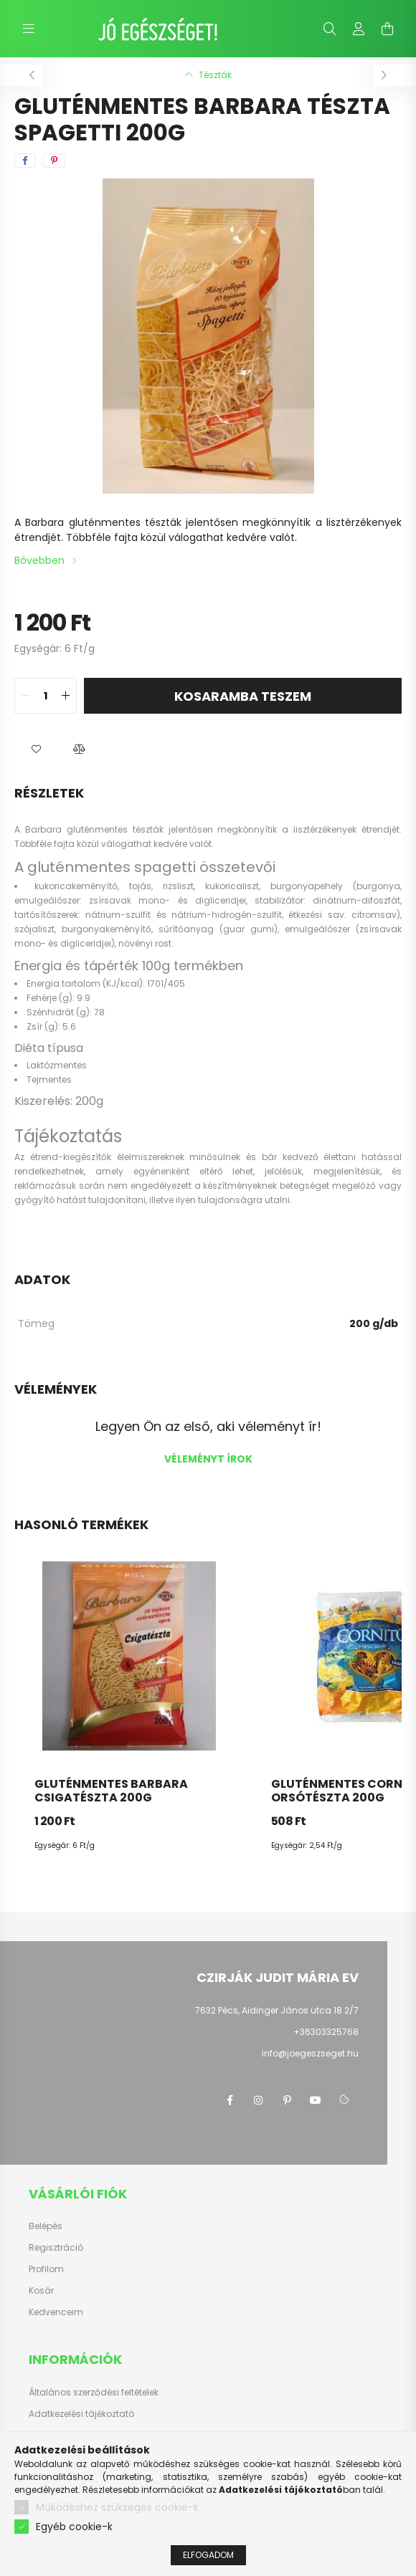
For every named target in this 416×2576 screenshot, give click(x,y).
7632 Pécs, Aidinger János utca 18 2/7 (277, 2010)
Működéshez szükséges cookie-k (117, 2508)
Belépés (45, 2226)
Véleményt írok (208, 1459)
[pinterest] (54, 160)
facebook (229, 2100)
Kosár (41, 2291)
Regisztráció (56, 2248)
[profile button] (358, 28)
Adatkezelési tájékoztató (81, 2414)
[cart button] (387, 28)
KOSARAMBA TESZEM (242, 696)
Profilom (46, 2269)
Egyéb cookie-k (74, 2527)
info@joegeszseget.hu (310, 2053)
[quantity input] (46, 696)
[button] (36, 749)
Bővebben (39, 560)
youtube (315, 2100)
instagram (258, 2100)
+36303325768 (326, 2032)
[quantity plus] (65, 696)
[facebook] (25, 160)
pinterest (287, 2100)
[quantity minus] (26, 696)
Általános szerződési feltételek (94, 2393)
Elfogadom (208, 2555)
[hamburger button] (28, 28)
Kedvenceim (56, 2312)
